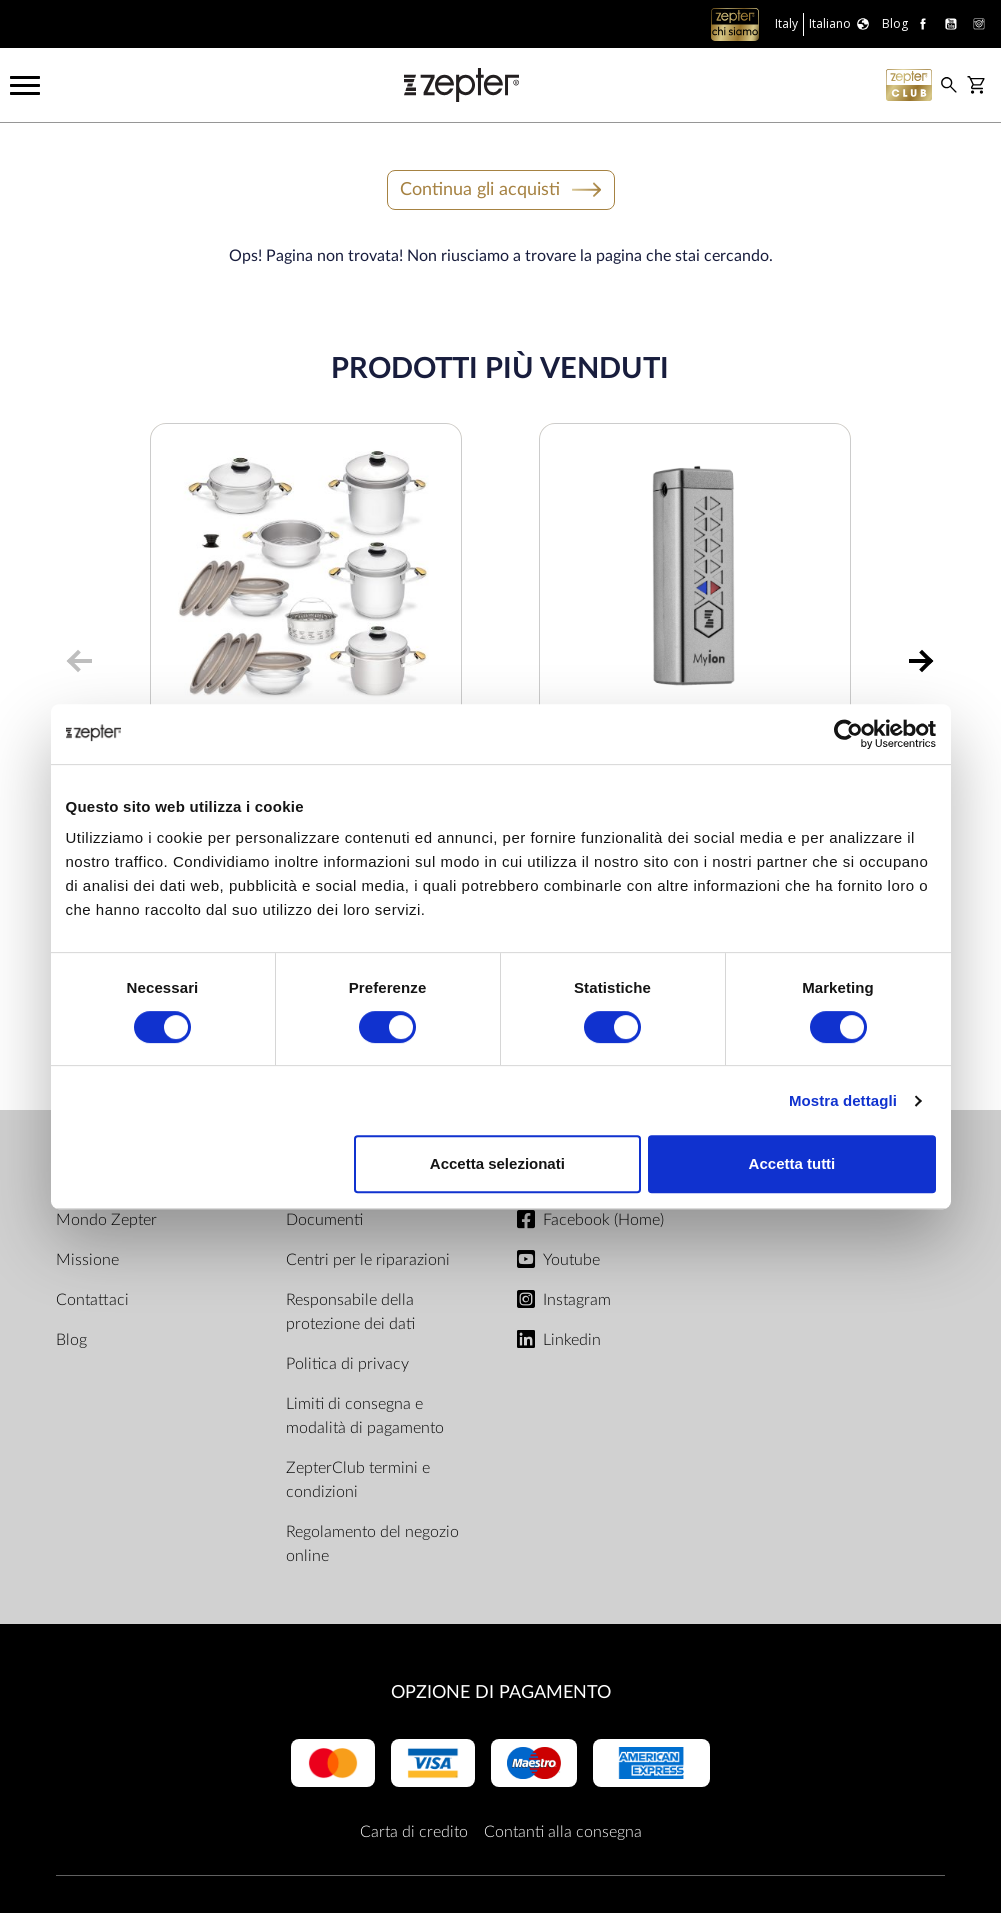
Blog (71, 1340)
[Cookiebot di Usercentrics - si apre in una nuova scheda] (848, 734)
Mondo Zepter (106, 1220)
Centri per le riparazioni (368, 1260)
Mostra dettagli (843, 1100)
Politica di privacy (347, 1364)
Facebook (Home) (603, 1220)
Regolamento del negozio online (372, 1544)
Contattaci (92, 1300)
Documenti (324, 1220)
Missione (87, 1260)
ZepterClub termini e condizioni (358, 1480)
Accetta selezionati (497, 1163)
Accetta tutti (792, 1163)
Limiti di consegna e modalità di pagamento (365, 1416)
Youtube (571, 1260)
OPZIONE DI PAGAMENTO (501, 1692)
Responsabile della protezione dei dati (350, 1312)
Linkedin (572, 1340)
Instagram (577, 1300)
